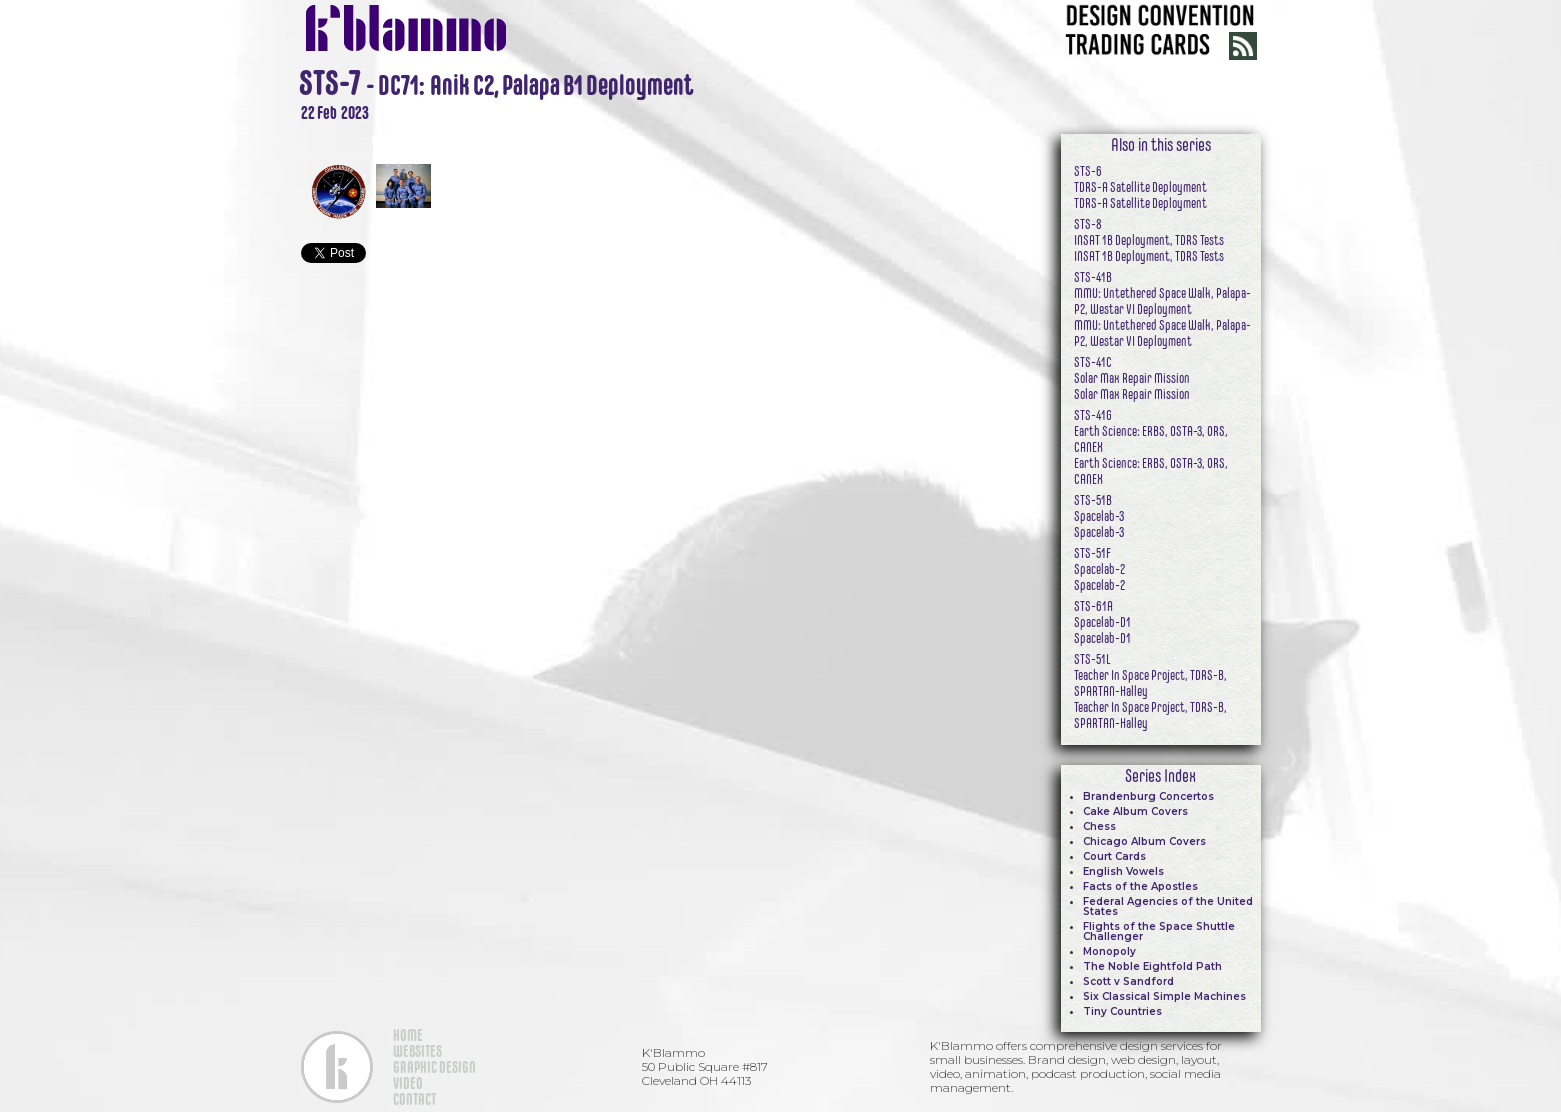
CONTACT (414, 1099)
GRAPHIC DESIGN (434, 1067)
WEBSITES (417, 1051)
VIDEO (408, 1083)
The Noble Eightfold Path (1152, 966)
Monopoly (1109, 951)
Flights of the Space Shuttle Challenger (1159, 931)
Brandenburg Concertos (1148, 796)
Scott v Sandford (1128, 981)
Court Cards (1114, 856)
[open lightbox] (641, 134)
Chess (1099, 826)
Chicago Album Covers (1144, 841)
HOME (408, 1035)
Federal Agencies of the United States (1168, 906)
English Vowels (1123, 871)
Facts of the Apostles (1140, 886)
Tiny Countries (1122, 1011)
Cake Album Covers (1135, 811)
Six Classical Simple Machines (1164, 996)
